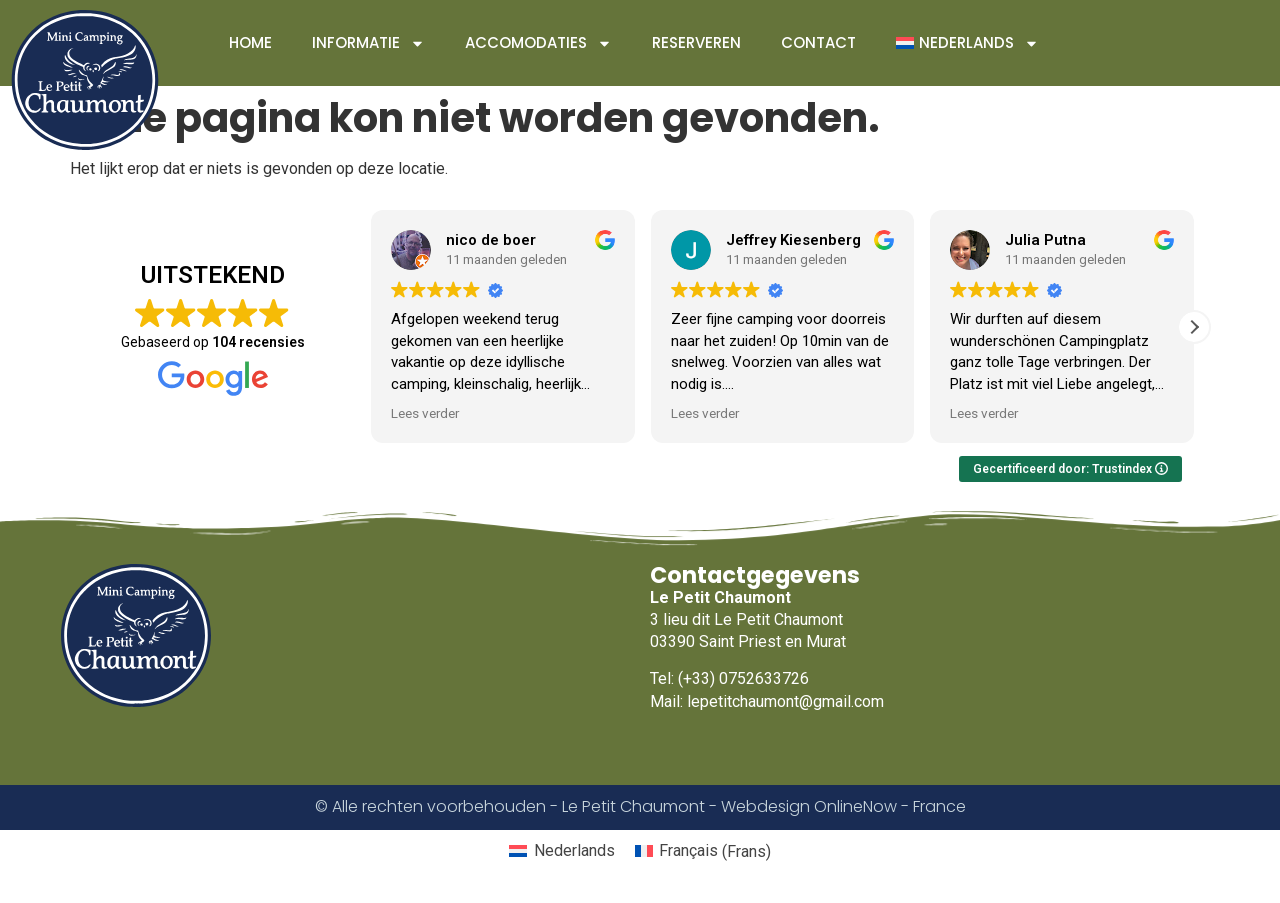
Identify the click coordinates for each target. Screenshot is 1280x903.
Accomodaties (538, 43)
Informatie (368, 43)
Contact (818, 42)
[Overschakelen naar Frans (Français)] (703, 852)
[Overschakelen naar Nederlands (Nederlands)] (561, 852)
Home (250, 42)
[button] (1194, 327)
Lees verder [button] (425, 413)
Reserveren (696, 42)
